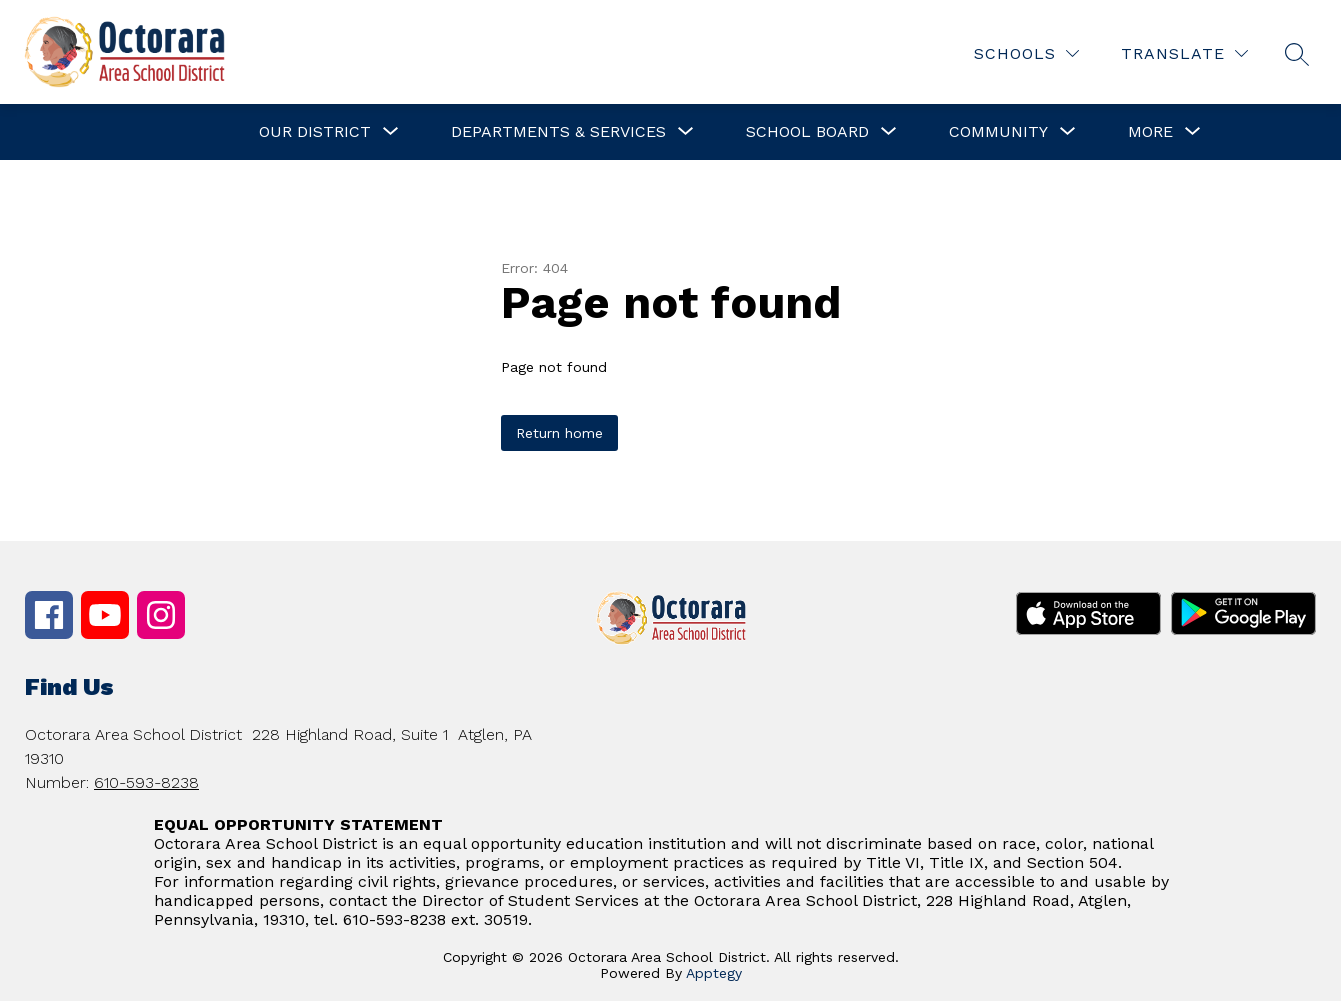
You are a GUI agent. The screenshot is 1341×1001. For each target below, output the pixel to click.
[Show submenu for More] (1150, 132)
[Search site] (1297, 54)
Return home (559, 433)
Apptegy (714, 973)
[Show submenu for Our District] (315, 132)
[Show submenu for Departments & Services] (558, 132)
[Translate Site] (1184, 53)
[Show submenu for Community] (998, 132)
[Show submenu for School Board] (807, 132)
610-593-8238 (146, 782)
